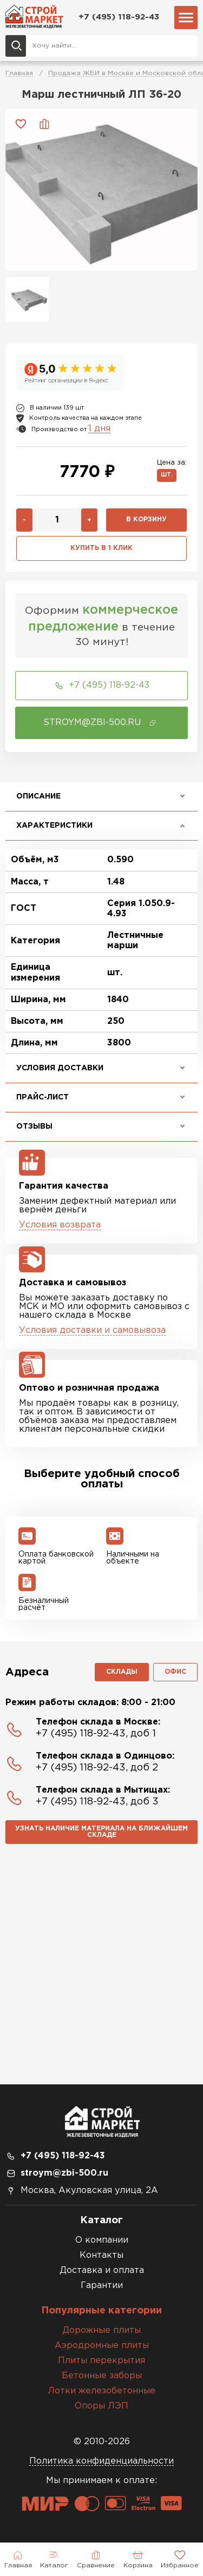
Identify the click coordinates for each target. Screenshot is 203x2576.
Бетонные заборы (102, 2376)
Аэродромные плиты (102, 2346)
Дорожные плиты (101, 2330)
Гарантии (102, 2286)
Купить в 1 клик (101, 548)
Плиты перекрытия (101, 2361)
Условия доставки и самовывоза (92, 1330)
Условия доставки (59, 1068)
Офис (175, 1672)
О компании (101, 2240)
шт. (167, 475)
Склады (121, 1672)
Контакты (101, 2255)
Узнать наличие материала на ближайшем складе (101, 1832)
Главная (19, 73)
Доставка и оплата (102, 2270)
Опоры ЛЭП (101, 2406)
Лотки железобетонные (101, 2391)
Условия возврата (60, 1225)
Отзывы (34, 1126)
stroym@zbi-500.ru (64, 2173)
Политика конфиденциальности (101, 2461)
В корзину (146, 519)
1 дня (99, 429)
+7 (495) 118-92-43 (118, 17)
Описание (38, 796)
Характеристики (54, 825)
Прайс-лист (42, 1097)
